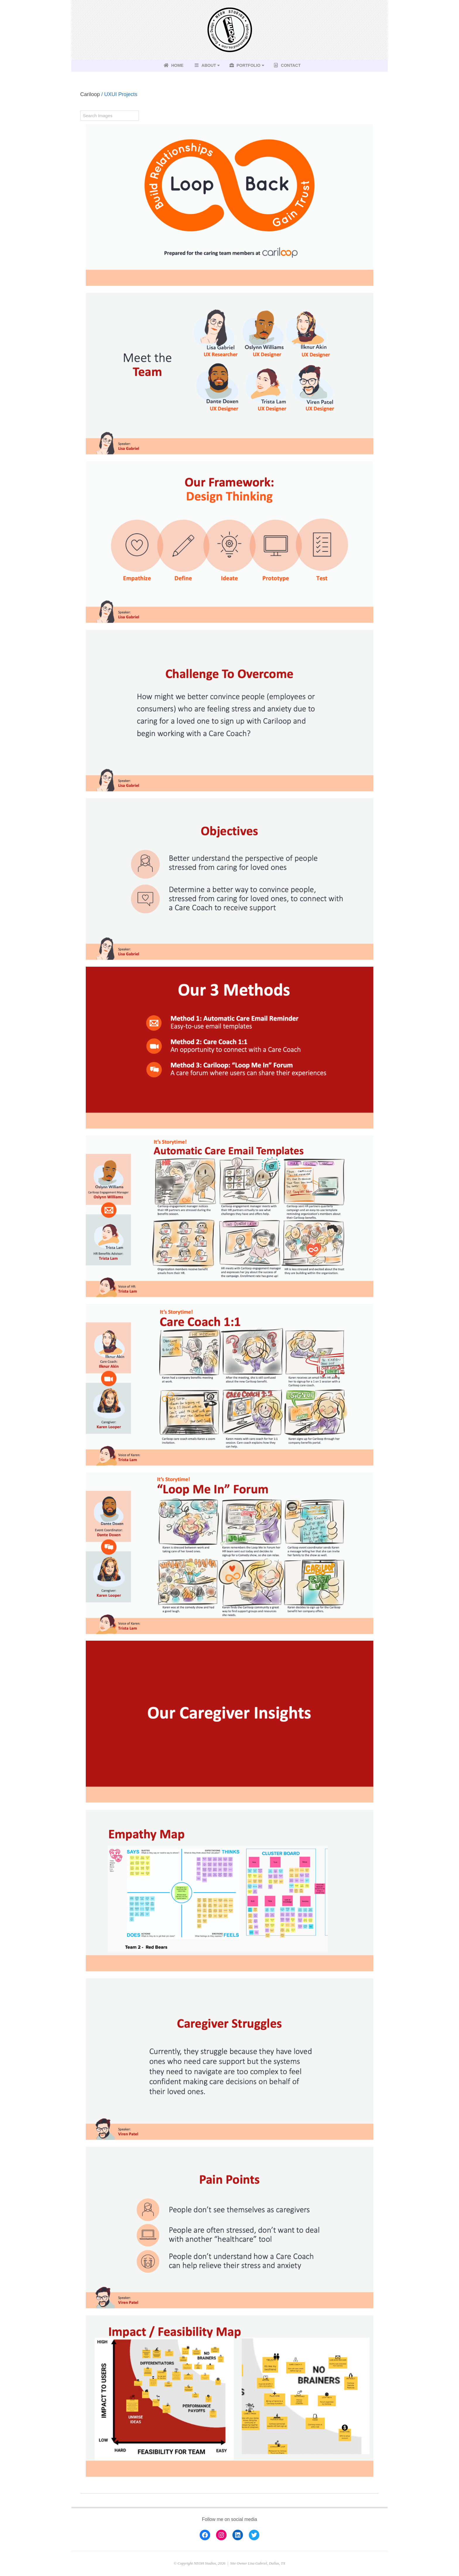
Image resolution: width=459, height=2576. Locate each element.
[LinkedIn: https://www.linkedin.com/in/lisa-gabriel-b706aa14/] (237, 2535)
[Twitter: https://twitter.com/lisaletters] (254, 2535)
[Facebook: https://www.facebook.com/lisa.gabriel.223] (205, 2535)
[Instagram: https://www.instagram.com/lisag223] (221, 2535)
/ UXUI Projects (119, 94)
